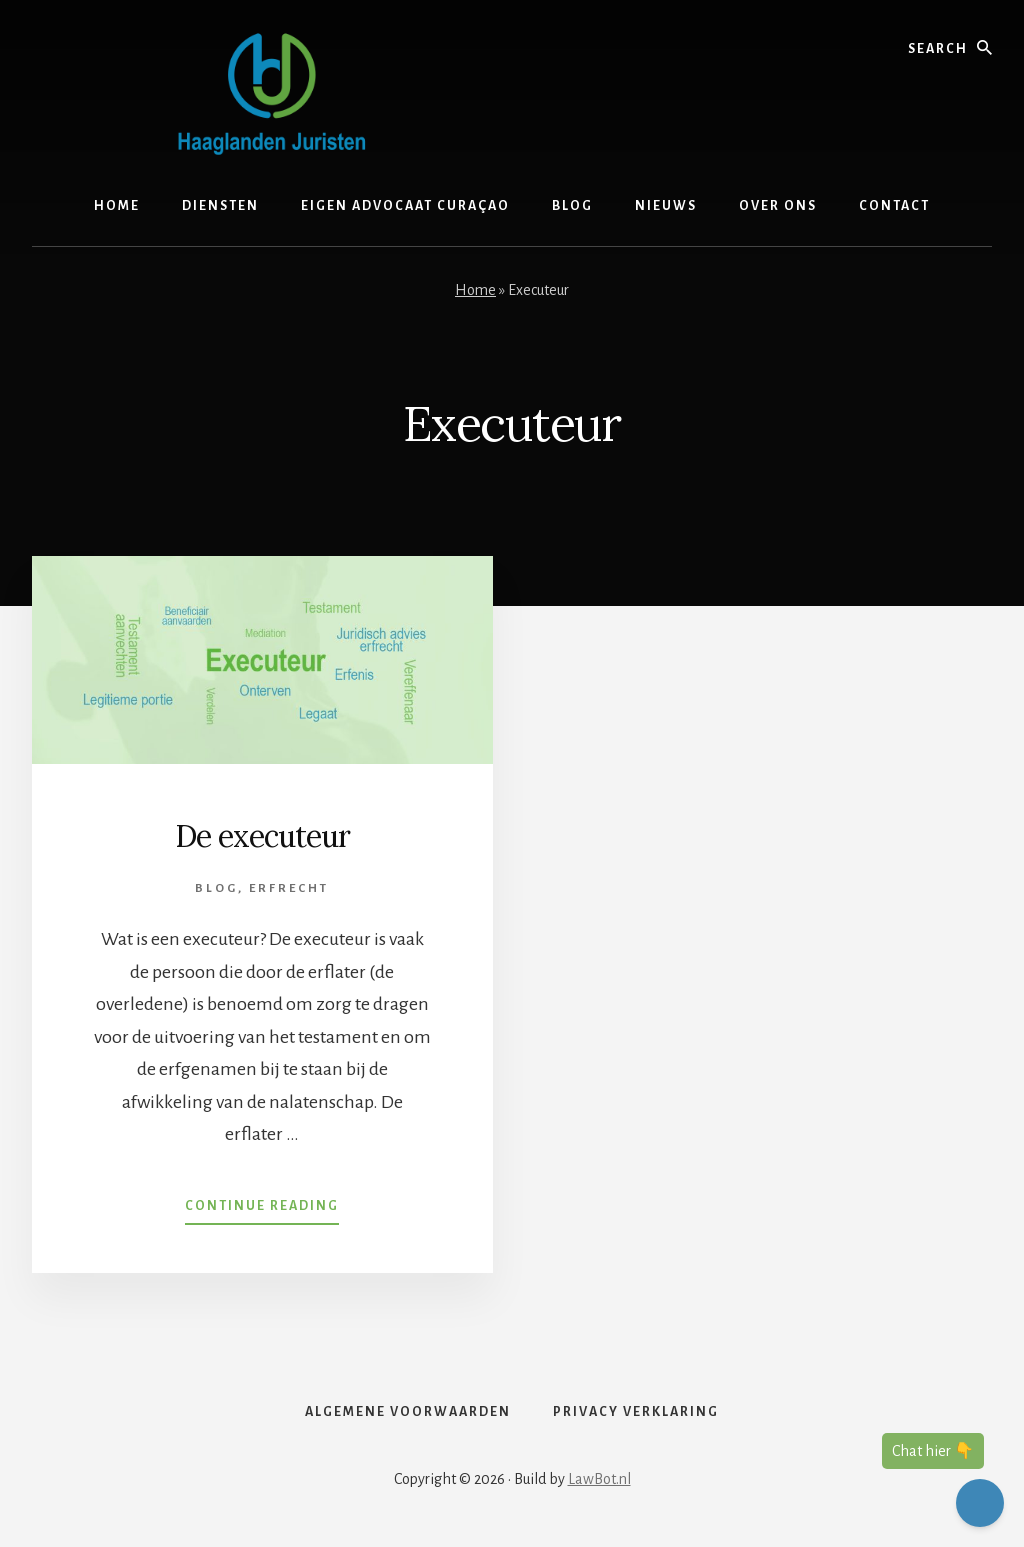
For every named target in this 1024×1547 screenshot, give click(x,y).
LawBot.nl (599, 1479)
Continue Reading (262, 1210)
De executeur (262, 836)
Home (475, 290)
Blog (216, 888)
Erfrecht (289, 888)
